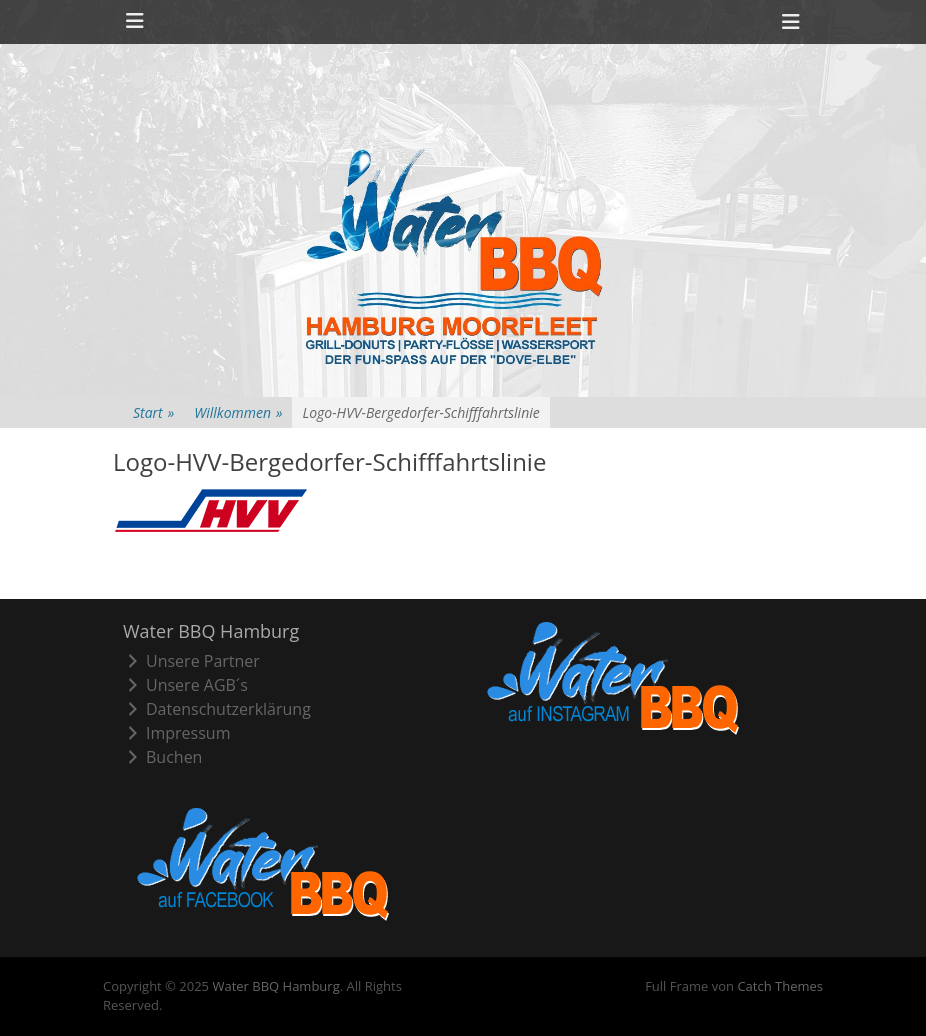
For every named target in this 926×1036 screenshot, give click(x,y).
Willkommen (238, 412)
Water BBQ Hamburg (275, 986)
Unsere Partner (191, 661)
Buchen (162, 757)
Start (153, 412)
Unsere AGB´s (185, 685)
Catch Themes (780, 986)
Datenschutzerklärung (217, 709)
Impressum (176, 733)
